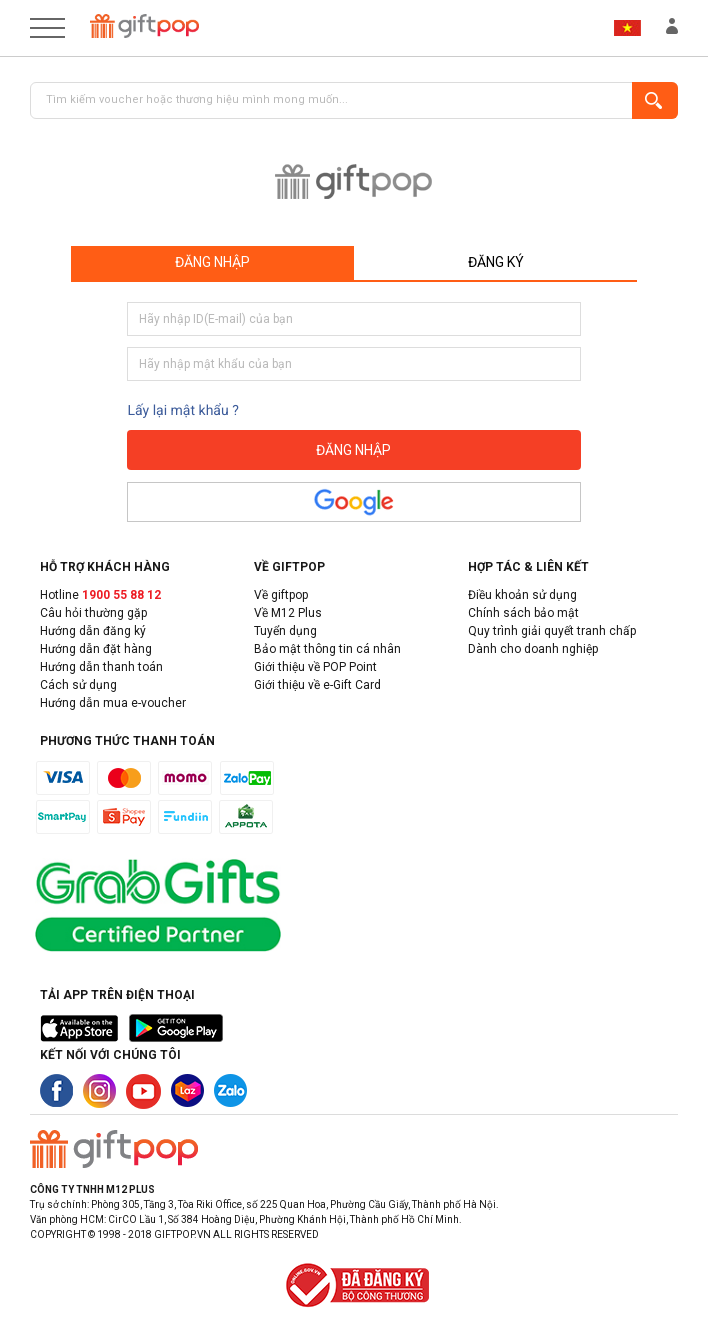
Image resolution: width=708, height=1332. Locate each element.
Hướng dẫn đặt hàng (96, 649)
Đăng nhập (212, 262)
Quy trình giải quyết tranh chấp (552, 631)
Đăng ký (496, 262)
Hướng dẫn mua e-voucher (113, 703)
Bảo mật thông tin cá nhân (327, 649)
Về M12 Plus (288, 613)
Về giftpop (281, 595)
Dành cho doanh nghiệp (533, 649)
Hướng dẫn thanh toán (101, 667)
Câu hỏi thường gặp (93, 613)
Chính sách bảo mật (523, 613)
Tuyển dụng (285, 631)
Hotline (100, 595)
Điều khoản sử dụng (522, 595)
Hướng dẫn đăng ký (93, 631)
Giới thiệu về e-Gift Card (317, 685)
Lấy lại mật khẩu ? (182, 411)
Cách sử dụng (78, 685)
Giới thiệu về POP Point (315, 667)
